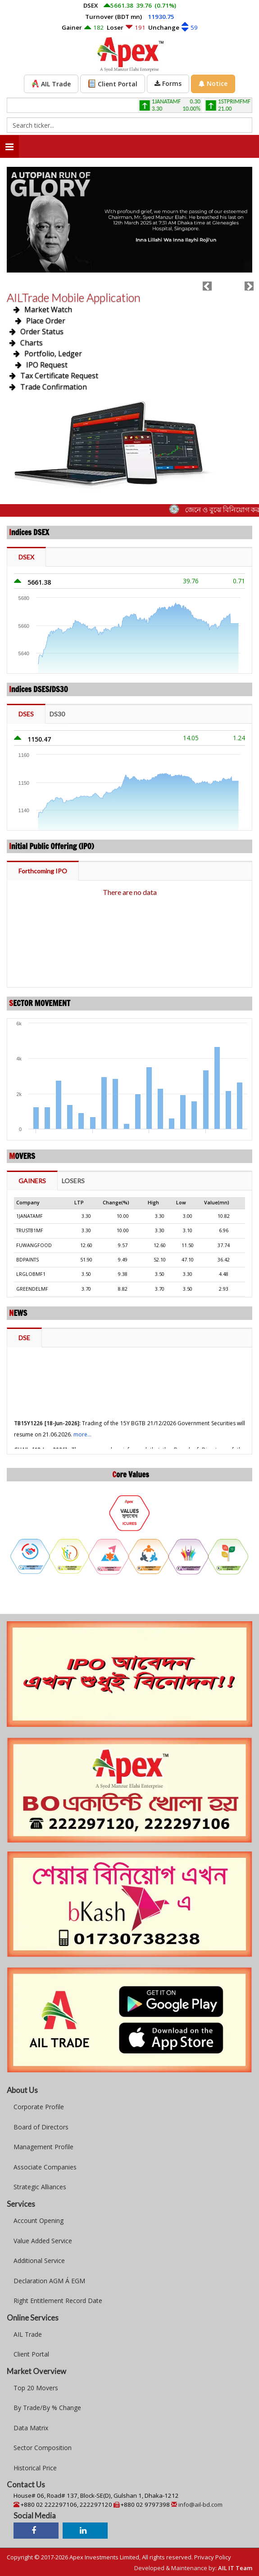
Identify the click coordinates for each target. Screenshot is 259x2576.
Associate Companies (45, 2167)
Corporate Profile (39, 2106)
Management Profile (43, 2146)
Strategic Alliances (40, 2186)
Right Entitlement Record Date (58, 2300)
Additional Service (39, 2260)
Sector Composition (43, 2447)
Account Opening (39, 2220)
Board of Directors (41, 2127)
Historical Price (35, 2468)
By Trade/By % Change (47, 2407)
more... (82, 1445)
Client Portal (31, 2354)
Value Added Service (43, 2240)
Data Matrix (31, 2428)
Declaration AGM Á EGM (49, 2280)
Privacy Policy (212, 2557)
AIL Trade (28, 2334)
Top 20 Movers (36, 2388)
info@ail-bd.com (200, 2504)
